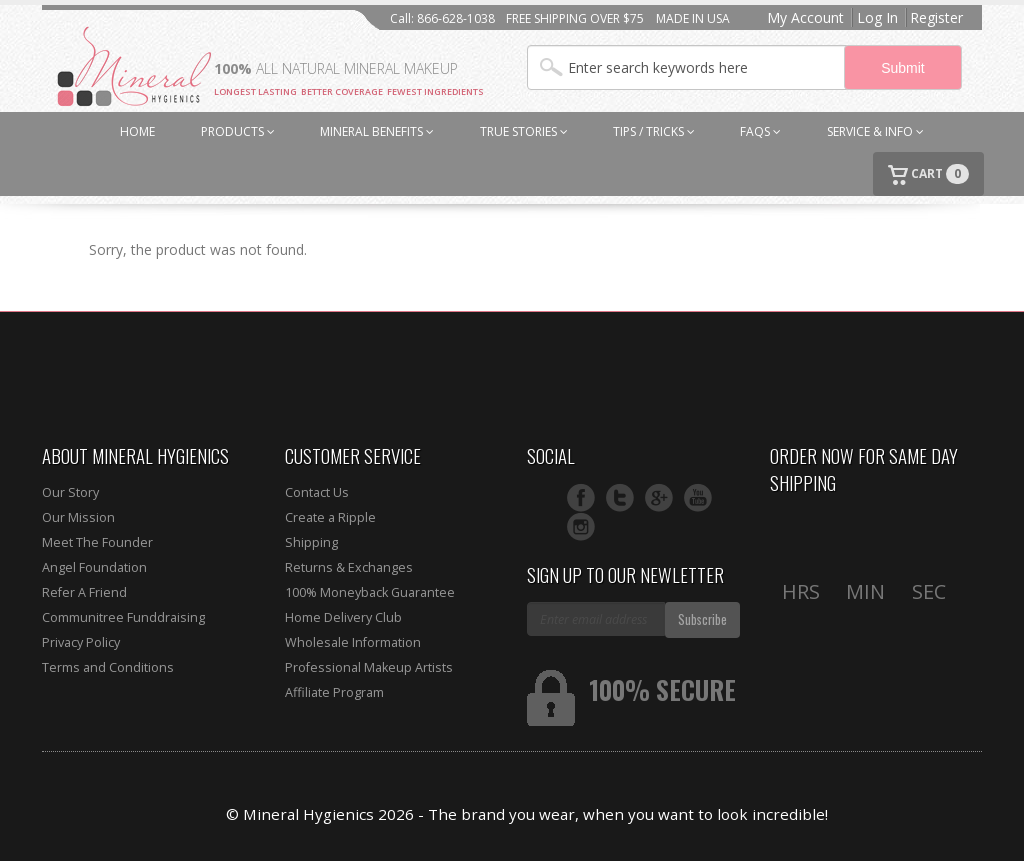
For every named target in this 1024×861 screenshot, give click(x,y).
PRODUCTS (238, 131)
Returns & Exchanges (349, 567)
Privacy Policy (81, 642)
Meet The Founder (97, 542)
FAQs (760, 131)
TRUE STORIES (524, 131)
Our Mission (78, 517)
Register (936, 17)
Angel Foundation (94, 567)
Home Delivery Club (343, 617)
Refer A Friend (84, 592)
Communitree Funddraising (123, 617)
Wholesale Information (353, 642)
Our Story (70, 492)
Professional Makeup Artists (369, 667)
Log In (877, 17)
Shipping (311, 542)
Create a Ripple (330, 517)
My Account (805, 17)
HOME (137, 131)
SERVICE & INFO (875, 131)
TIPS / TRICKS (654, 131)
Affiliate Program (334, 692)
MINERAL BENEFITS (377, 131)
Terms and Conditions (108, 667)
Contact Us (317, 492)
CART (928, 174)
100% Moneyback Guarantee (370, 592)
